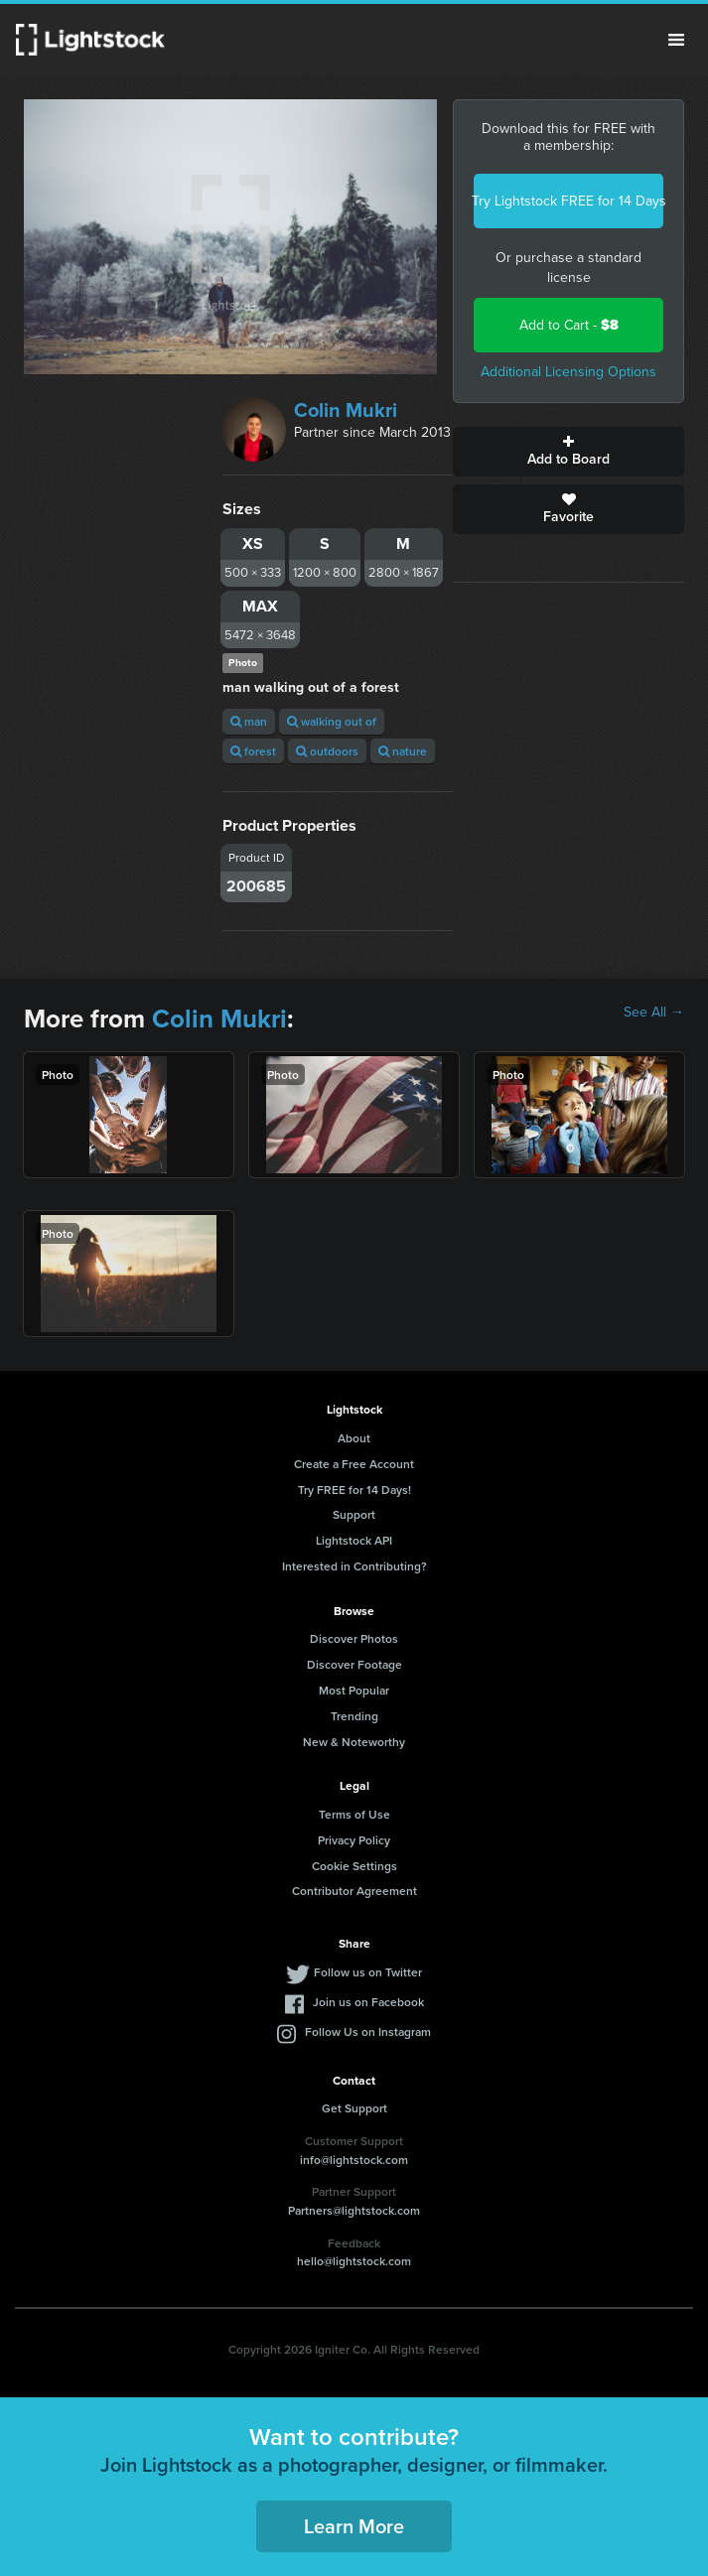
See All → (654, 1012)
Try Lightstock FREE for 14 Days (568, 201)
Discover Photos (354, 1638)
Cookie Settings (354, 1865)
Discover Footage (354, 1664)
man (248, 721)
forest (253, 751)
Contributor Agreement (354, 1890)
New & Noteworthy (354, 1741)
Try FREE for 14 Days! (354, 1489)
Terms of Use (354, 1814)
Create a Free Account (354, 1463)
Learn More (354, 2525)
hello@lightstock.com (354, 2260)
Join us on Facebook (368, 2001)
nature (402, 751)
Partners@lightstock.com (354, 2210)
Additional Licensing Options (568, 371)
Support (354, 1514)
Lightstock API (354, 1540)
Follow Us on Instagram (368, 2031)
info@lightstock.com (354, 2159)
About (354, 1437)
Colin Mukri (345, 410)
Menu (676, 40)
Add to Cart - (569, 325)
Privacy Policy (354, 1839)
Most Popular (354, 1690)
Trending (354, 1715)
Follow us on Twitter (368, 1972)
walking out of (331, 721)
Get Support (354, 2108)
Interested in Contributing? (354, 1566)
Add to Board (568, 452)
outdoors (327, 751)
